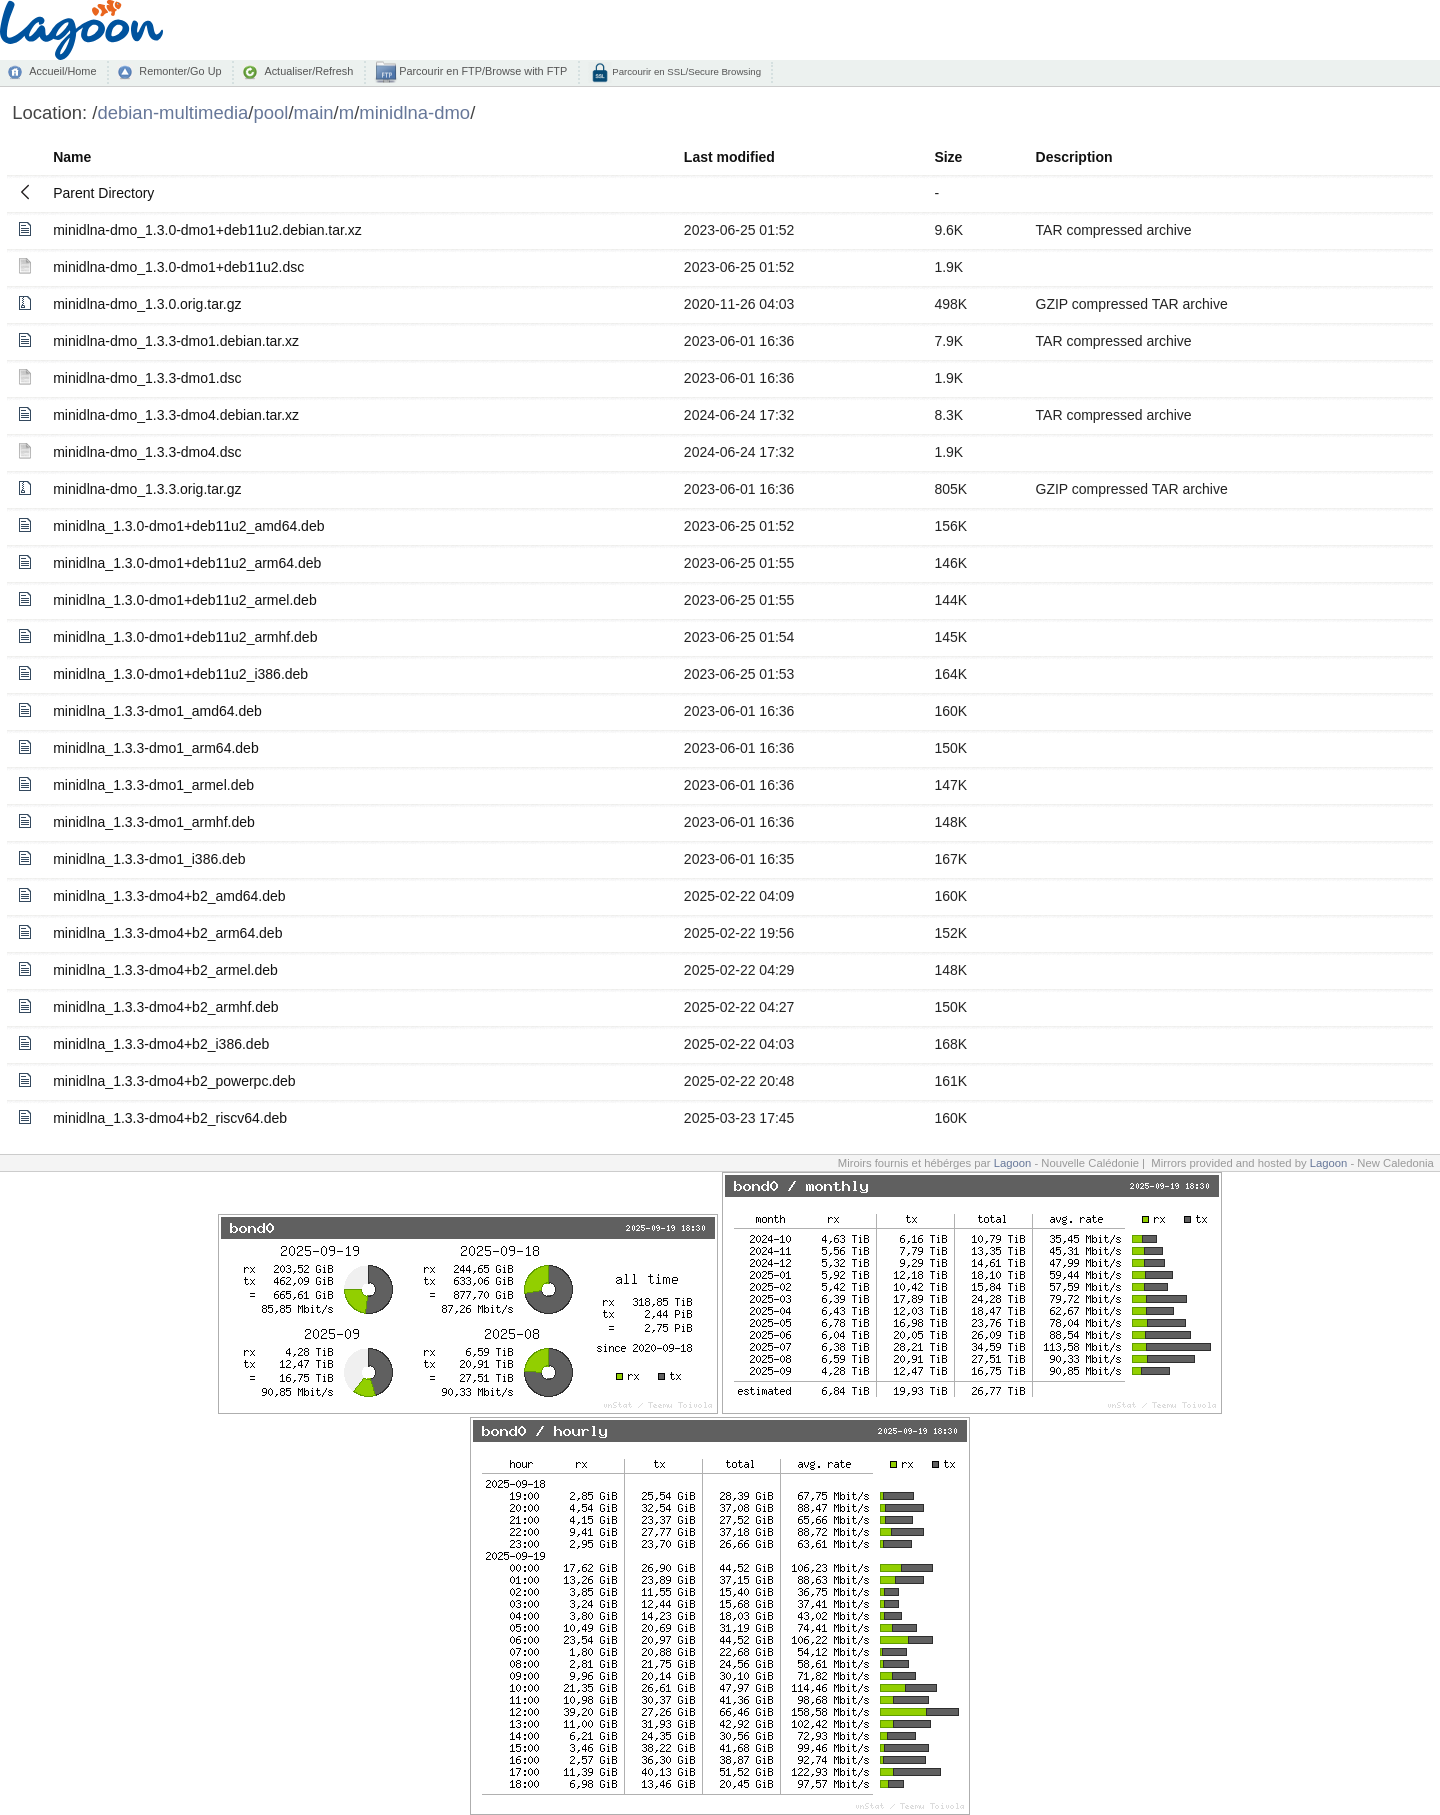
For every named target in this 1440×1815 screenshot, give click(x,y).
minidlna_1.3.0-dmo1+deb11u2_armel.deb (184, 600)
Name (72, 157)
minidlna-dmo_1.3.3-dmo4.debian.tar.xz (176, 415)
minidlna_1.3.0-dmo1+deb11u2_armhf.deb (185, 637)
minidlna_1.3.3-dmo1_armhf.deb (154, 822)
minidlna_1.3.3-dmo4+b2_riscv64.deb (170, 1118)
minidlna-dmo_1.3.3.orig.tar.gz (147, 489)
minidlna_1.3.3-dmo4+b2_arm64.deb (167, 933)
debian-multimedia (172, 112)
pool (271, 112)
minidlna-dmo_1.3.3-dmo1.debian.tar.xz (176, 341)
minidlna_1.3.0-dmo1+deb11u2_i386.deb (180, 674)
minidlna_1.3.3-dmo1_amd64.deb (157, 711)
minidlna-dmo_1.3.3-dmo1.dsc (147, 378)
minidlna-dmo (414, 112)
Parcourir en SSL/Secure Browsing (685, 71)
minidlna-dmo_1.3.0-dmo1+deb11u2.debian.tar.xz (207, 230)
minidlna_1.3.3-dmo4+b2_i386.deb (161, 1044)
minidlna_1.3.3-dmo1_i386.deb (149, 859)
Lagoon (1013, 1163)
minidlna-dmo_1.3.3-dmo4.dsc (147, 452)
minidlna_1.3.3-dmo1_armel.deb (153, 785)
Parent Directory (103, 193)
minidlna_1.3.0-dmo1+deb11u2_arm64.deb (187, 563)
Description (1074, 157)
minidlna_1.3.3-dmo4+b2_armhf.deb (165, 1007)
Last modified (729, 157)
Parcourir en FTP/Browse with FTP (481, 71)
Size (948, 157)
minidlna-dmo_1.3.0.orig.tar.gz (147, 304)
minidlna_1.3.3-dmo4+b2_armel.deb (165, 970)
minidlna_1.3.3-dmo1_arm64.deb (155, 748)
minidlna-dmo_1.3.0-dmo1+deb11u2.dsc (178, 267)
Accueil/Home (62, 71)
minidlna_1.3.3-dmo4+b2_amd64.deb (169, 896)
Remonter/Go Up (180, 71)
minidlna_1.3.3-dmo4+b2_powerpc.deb (174, 1081)
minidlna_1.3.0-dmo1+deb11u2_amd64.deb (188, 526)
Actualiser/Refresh (308, 71)
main (314, 112)
